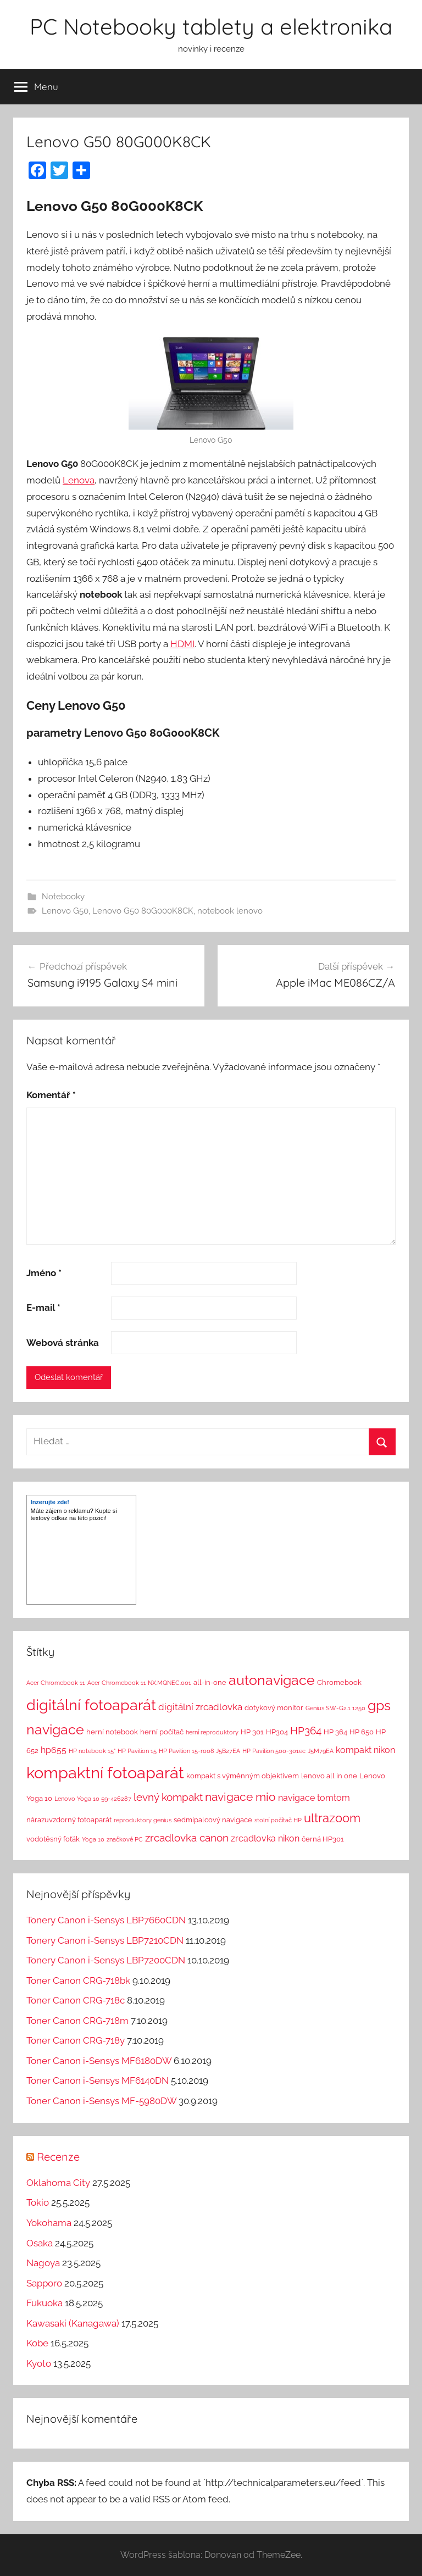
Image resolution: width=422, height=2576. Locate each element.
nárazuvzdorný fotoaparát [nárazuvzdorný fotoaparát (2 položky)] (69, 1820)
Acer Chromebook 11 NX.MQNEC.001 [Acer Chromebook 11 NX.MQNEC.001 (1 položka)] (139, 1682)
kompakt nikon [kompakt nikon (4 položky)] (365, 1750)
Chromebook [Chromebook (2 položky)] (339, 1682)
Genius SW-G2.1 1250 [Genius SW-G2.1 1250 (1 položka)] (335, 1708)
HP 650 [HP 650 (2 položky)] (361, 1732)
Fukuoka (44, 2302)
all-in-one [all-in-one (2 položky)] (209, 1682)
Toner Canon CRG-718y (75, 2040)
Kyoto (38, 2363)
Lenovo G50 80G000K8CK (142, 911)
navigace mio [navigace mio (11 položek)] (240, 1797)
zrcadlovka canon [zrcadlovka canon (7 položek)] (187, 1838)
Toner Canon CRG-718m (77, 2020)
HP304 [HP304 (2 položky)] (277, 1732)
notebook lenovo (230, 911)
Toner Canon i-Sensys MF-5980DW (101, 2100)
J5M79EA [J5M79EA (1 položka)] (321, 1751)
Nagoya (43, 2262)
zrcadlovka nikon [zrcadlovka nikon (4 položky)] (265, 1838)
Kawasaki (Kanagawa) (72, 2323)
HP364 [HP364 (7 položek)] (305, 1730)
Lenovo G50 (65, 911)
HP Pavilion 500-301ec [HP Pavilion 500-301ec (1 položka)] (274, 1751)
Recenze (58, 2156)
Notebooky (63, 897)
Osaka (39, 2243)
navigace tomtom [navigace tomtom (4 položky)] (314, 1798)
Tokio (37, 2202)
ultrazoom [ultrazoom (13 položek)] (332, 1818)
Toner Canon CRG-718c (75, 2000)
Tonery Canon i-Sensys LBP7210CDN (105, 1940)
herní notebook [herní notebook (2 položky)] (112, 1732)
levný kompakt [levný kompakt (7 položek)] (168, 1797)
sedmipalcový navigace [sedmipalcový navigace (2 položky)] (213, 1820)
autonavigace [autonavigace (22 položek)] (272, 1680)
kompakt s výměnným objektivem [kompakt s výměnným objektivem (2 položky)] (242, 1776)
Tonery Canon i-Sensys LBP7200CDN (105, 1960)
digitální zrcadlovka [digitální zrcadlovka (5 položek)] (200, 1706)
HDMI (182, 643)
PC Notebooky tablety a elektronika (211, 26)
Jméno (44, 1272)
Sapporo (44, 2283)
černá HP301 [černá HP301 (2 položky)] (323, 1839)
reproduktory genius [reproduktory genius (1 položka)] (142, 1820)
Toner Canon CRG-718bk (78, 1980)
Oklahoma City (58, 2182)
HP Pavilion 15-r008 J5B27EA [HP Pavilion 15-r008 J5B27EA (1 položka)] (199, 1751)
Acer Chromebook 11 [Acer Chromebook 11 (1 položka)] (55, 1682)
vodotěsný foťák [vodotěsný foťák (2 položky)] (53, 1839)
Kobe (37, 2343)
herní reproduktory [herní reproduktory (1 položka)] (212, 1732)
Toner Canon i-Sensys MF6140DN (97, 2080)
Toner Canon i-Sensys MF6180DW (98, 2060)
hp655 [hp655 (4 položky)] (53, 1750)
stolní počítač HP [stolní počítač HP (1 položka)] (278, 1820)
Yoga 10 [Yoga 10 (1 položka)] (93, 1839)
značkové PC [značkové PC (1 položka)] (125, 1839)
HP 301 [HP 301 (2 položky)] (252, 1732)
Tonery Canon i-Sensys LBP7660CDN (106, 1920)
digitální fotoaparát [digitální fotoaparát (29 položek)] (91, 1704)
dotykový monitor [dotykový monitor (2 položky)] (274, 1708)
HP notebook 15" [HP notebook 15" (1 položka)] (92, 1751)
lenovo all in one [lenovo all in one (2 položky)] (329, 1776)
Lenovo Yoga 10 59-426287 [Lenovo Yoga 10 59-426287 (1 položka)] (92, 1798)
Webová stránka (62, 1342)
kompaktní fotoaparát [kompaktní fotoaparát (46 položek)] (105, 1772)
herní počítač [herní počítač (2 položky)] (162, 1732)
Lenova (79, 480)
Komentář (51, 1094)
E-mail (43, 1307)
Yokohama (48, 2222)
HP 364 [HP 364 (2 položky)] (335, 1732)
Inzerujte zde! (50, 1502)
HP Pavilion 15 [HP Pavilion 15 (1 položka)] (137, 1751)
